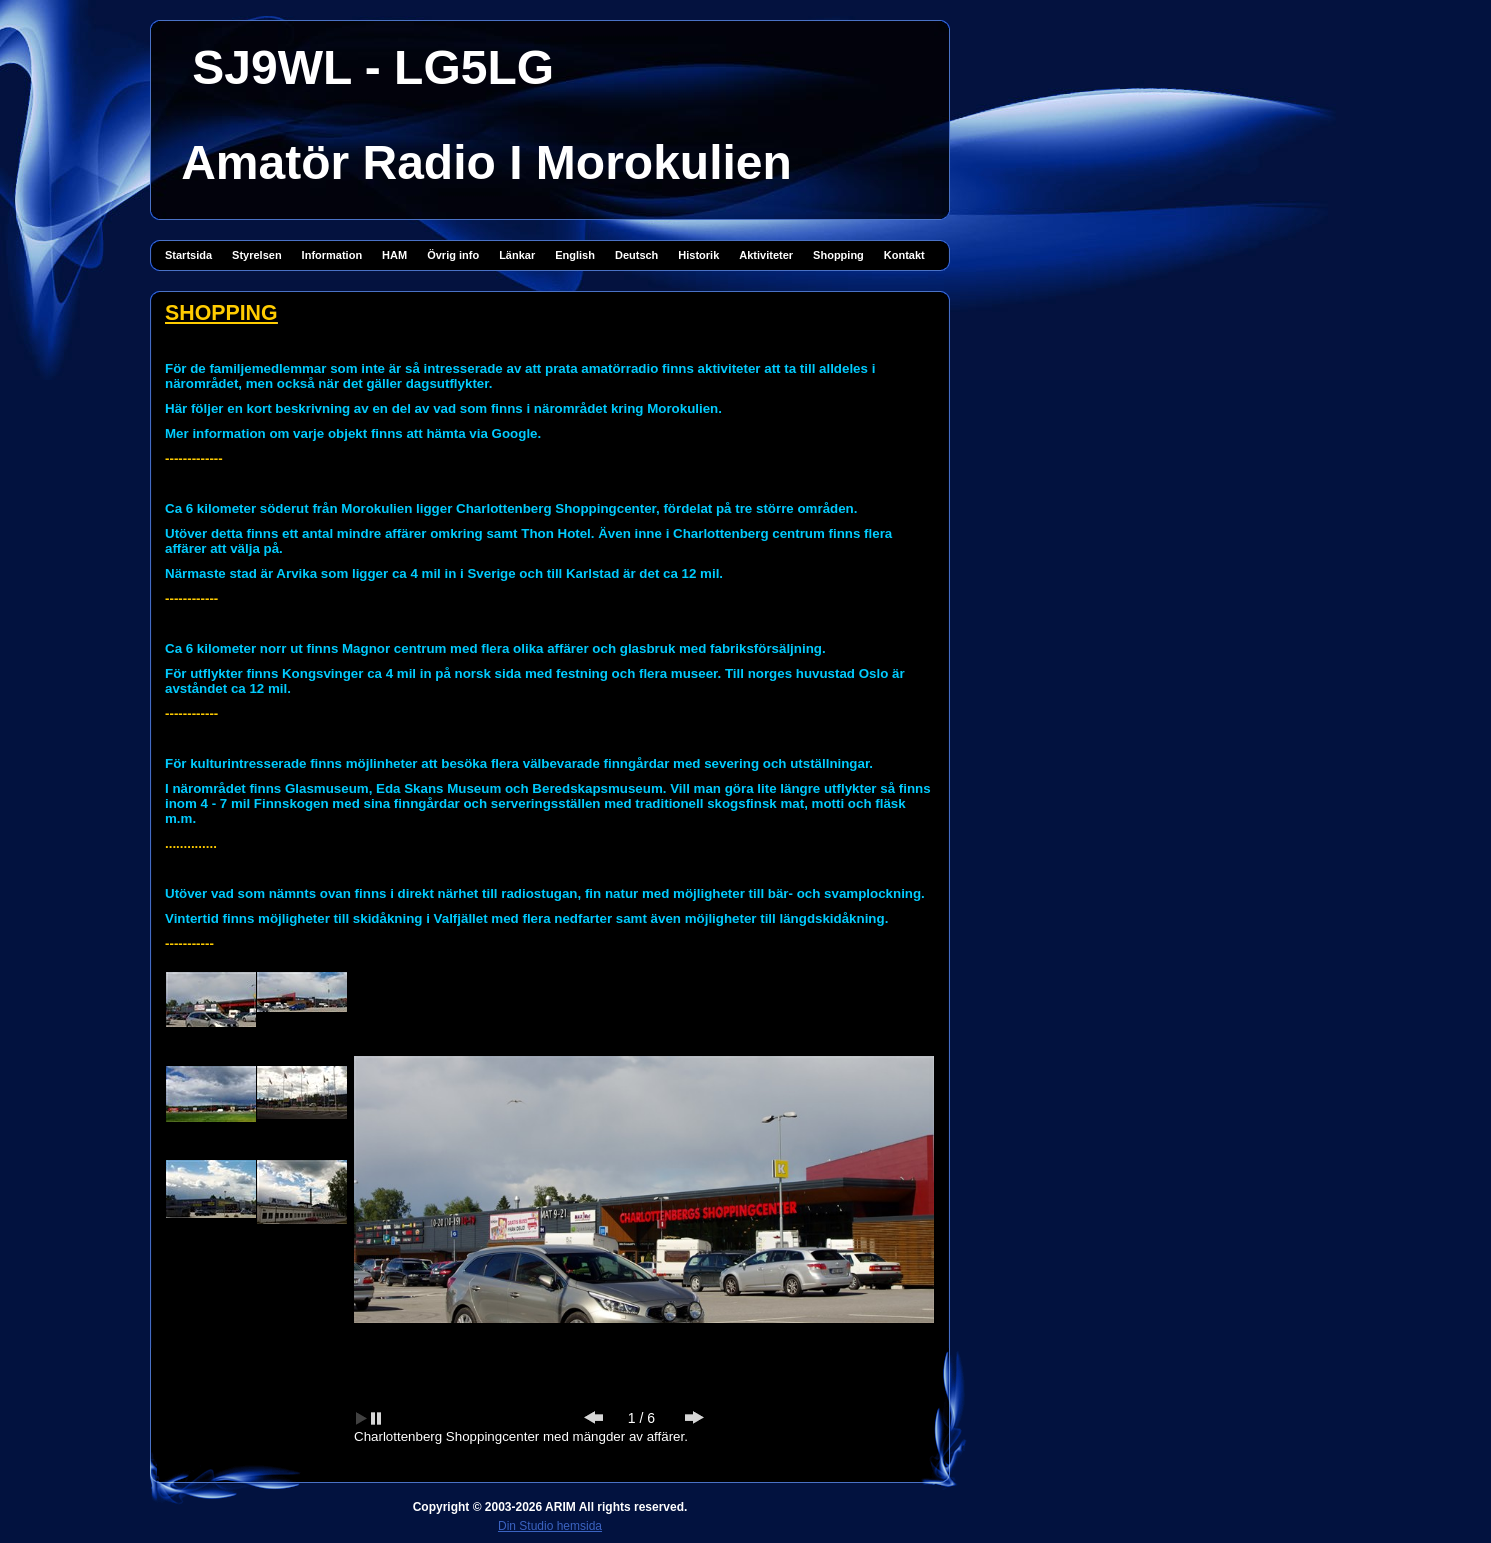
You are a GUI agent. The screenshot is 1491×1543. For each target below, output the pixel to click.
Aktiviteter (766, 255)
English (575, 255)
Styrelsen (257, 255)
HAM (394, 255)
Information (332, 255)
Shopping (838, 255)
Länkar (517, 255)
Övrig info (453, 255)
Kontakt (904, 255)
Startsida (188, 255)
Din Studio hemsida (550, 1526)
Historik (698, 255)
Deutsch (636, 255)
